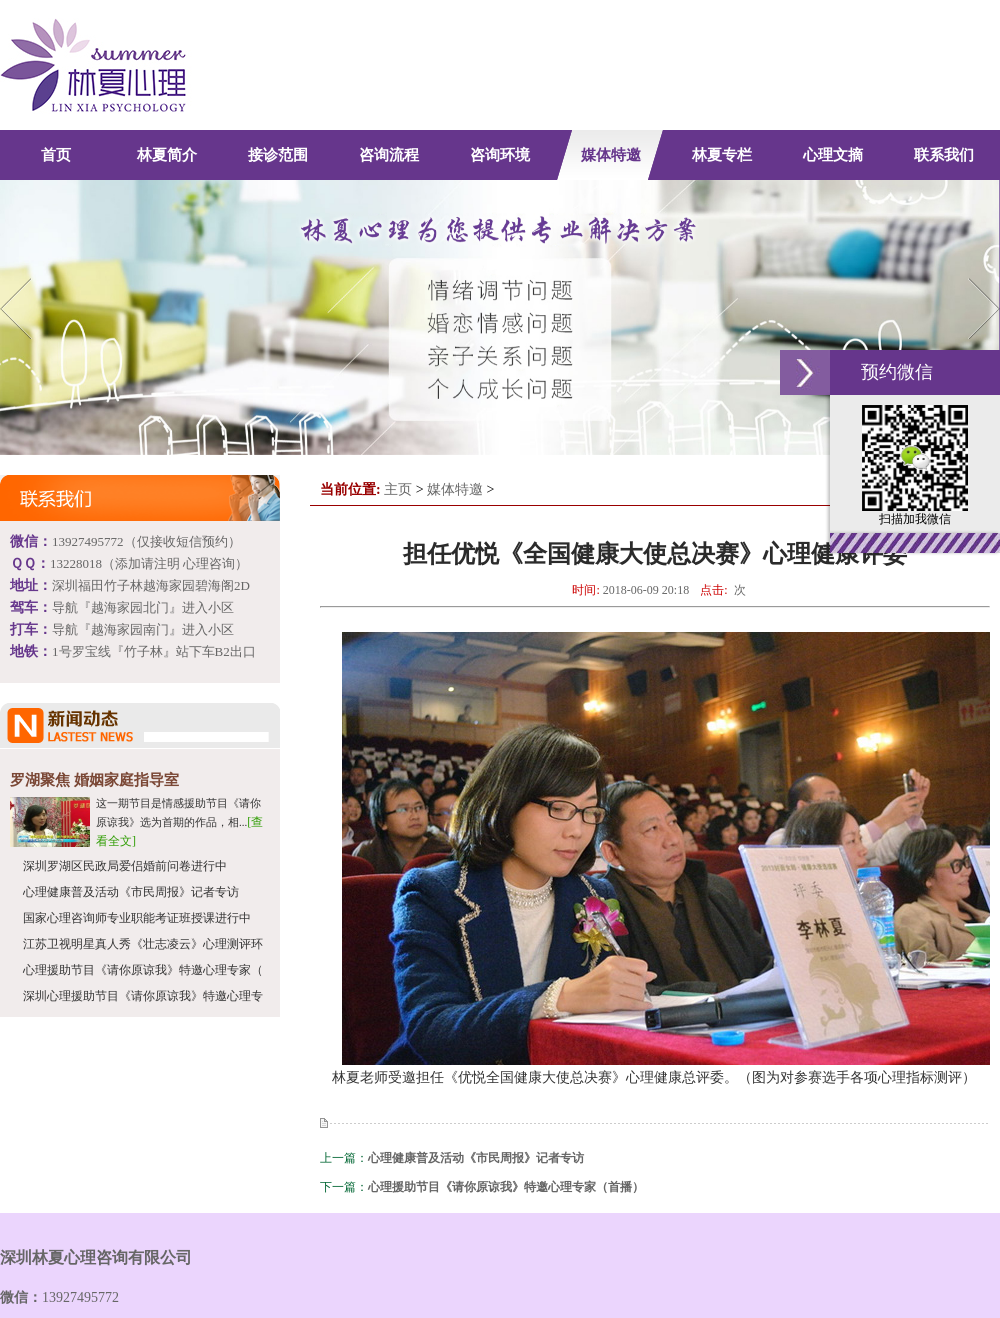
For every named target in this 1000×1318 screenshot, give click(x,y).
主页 (398, 489)
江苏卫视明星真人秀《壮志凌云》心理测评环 (143, 944)
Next (981, 308)
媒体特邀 (455, 489)
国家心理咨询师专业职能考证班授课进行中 (137, 918)
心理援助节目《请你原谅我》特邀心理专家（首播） (506, 1187)
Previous (19, 308)
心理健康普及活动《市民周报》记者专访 (131, 892)
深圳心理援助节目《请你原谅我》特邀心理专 (143, 996)
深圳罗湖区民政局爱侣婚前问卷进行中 (125, 866)
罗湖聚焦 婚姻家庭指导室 (94, 780)
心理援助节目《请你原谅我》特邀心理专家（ (143, 970)
